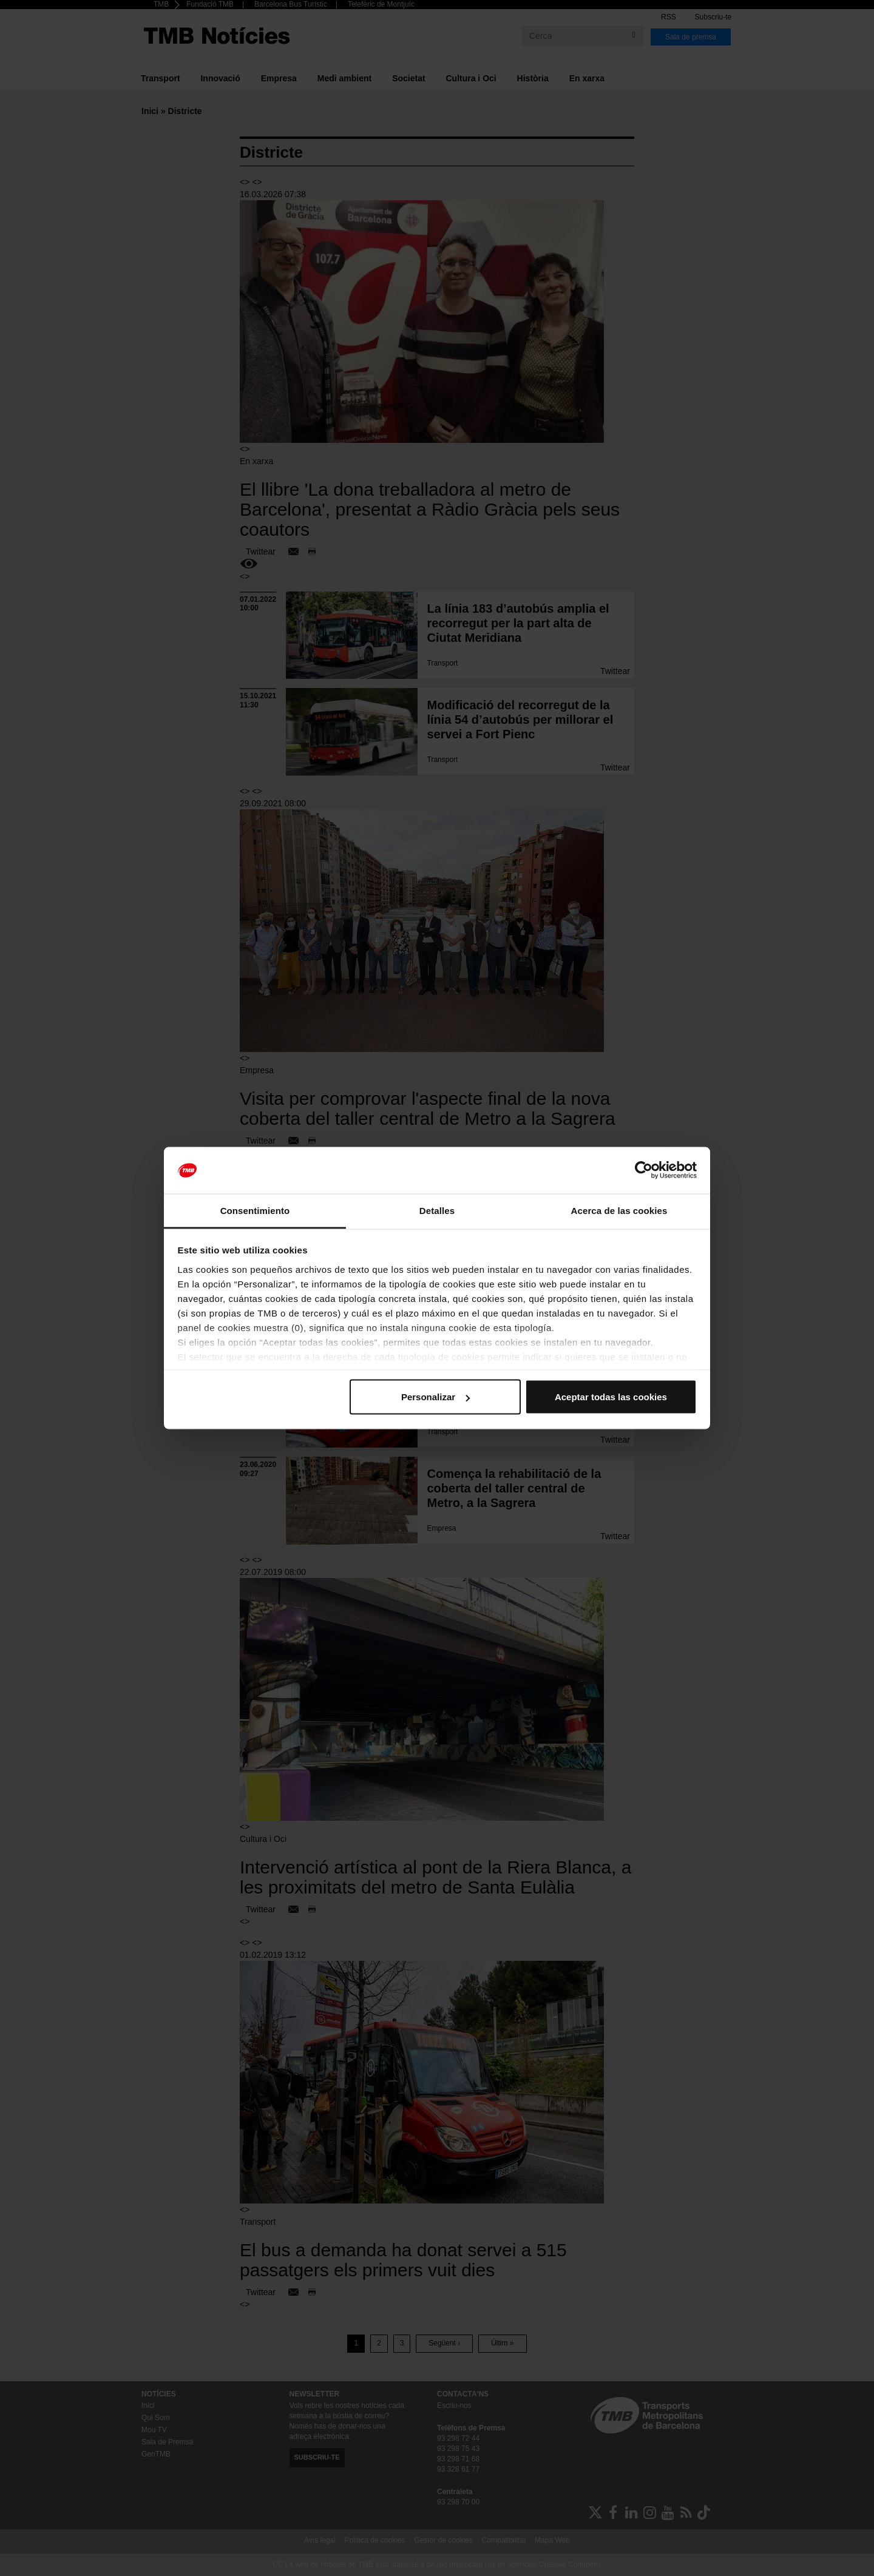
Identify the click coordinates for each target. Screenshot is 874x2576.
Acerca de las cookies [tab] (619, 1210)
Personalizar (435, 1397)
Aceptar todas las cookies (611, 1397)
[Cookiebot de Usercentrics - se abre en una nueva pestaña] (644, 1170)
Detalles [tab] (437, 1210)
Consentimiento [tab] (255, 1210)
